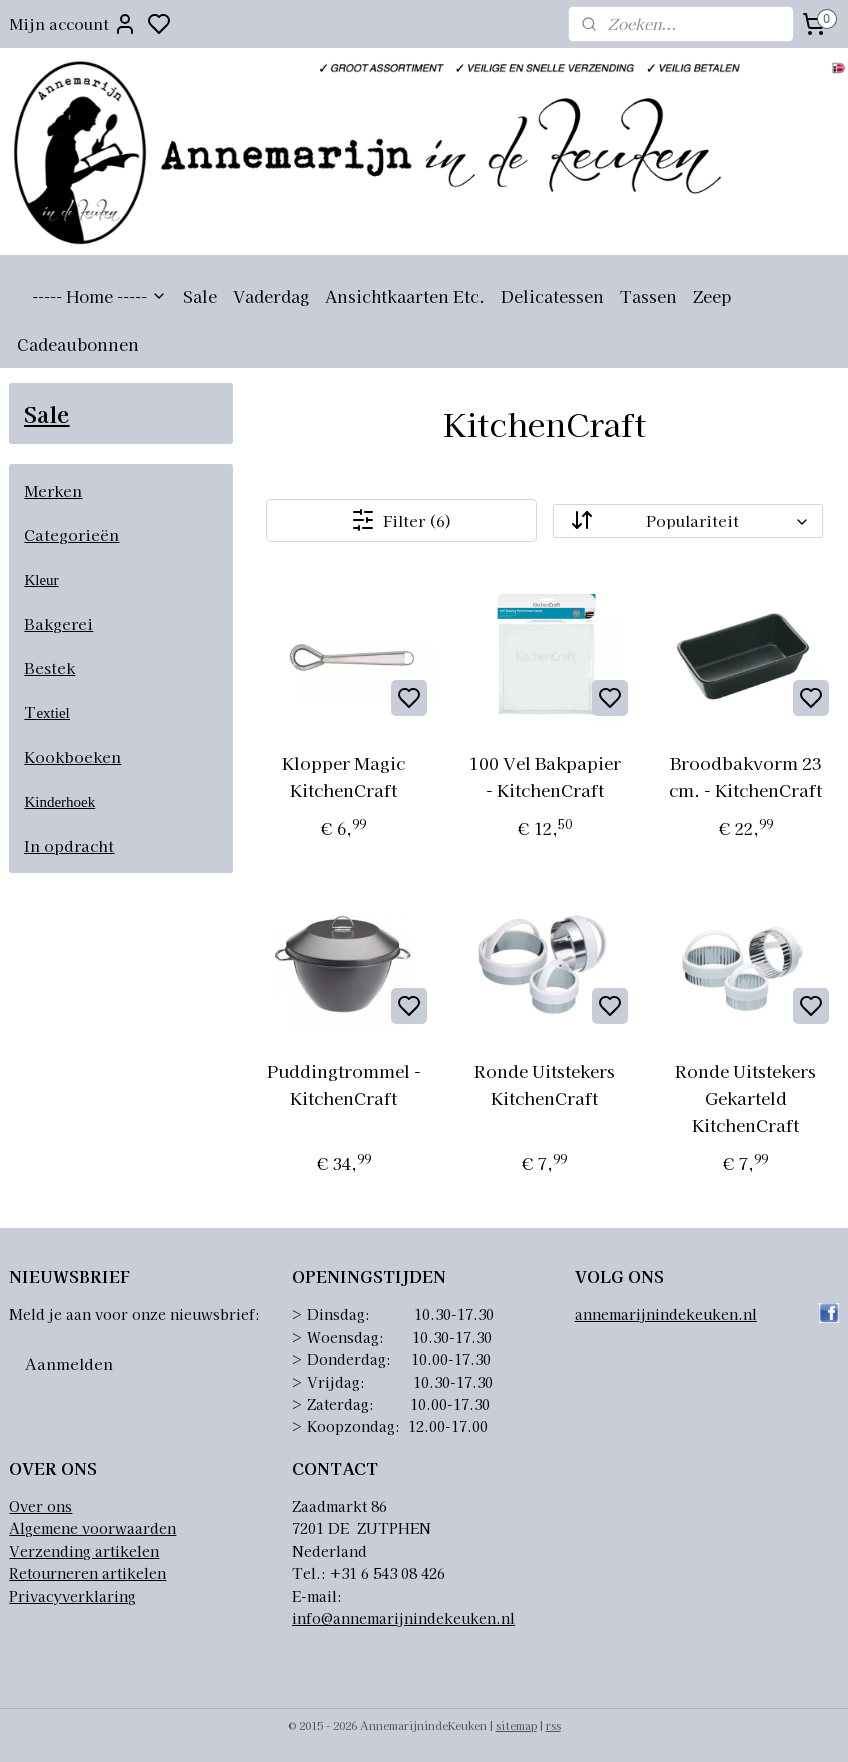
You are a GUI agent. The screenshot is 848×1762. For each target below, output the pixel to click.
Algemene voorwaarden (92, 1528)
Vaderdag (271, 296)
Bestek (49, 667)
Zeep (712, 296)
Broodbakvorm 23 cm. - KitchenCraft (746, 776)
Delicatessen (552, 296)
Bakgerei (58, 623)
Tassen (648, 296)
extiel (52, 713)
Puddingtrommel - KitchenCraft (344, 1084)
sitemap (516, 1725)
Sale (200, 296)
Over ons (40, 1506)
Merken (53, 490)
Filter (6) (402, 520)
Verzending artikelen (84, 1551)
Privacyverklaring (72, 1596)
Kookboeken (72, 756)
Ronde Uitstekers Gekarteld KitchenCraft (746, 1097)
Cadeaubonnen (78, 344)
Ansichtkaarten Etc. (405, 296)
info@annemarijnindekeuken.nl (403, 1618)
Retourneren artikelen (87, 1573)
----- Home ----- (99, 296)
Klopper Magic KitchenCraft (344, 776)
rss (553, 1725)
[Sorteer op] (689, 521)
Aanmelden (69, 1363)
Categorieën (71, 534)
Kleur (41, 580)
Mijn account (73, 24)
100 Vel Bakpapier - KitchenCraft (545, 776)
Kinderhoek (59, 802)
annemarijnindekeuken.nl (666, 1314)
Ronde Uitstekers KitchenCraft (545, 1084)
